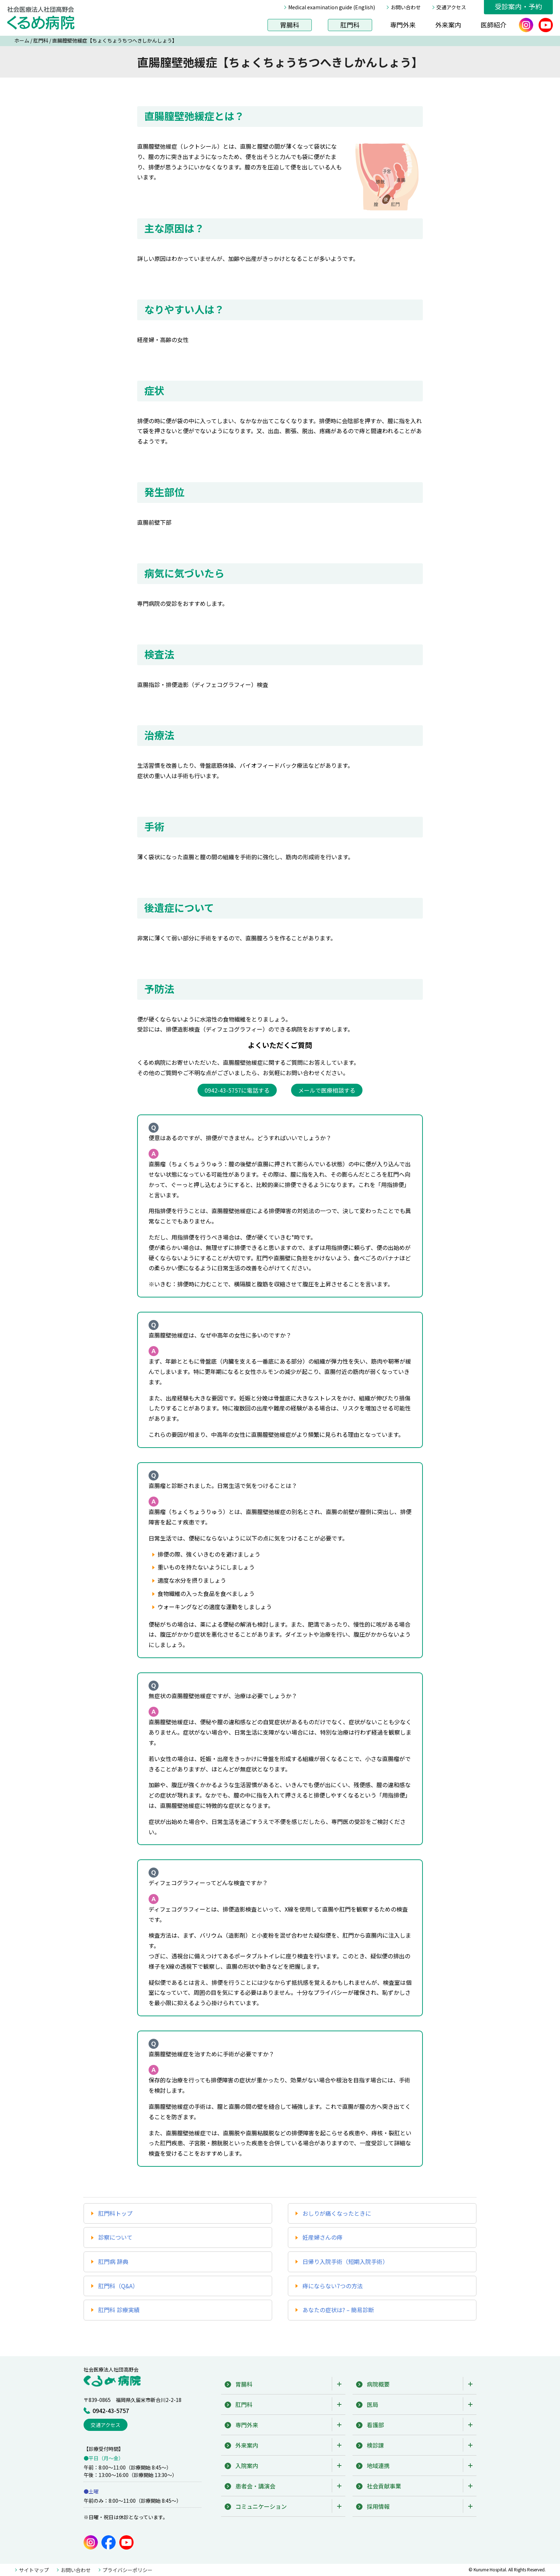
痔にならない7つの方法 (332, 2285)
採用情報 (378, 2506)
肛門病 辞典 (113, 2261)
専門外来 (403, 24)
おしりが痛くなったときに (336, 2213)
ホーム (21, 40)
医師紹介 (493, 24)
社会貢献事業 (384, 2486)
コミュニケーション (261, 2506)
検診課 (375, 2445)
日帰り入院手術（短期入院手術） (345, 2261)
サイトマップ (34, 2569)
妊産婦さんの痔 (322, 2237)
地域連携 (378, 2465)
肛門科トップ (115, 2213)
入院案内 (246, 2465)
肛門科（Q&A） (118, 2285)
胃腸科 (289, 24)
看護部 (375, 2425)
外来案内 (448, 24)
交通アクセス (451, 7)
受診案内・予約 (518, 6)
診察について (115, 2237)
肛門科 (350, 24)
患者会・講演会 (255, 2486)
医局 (372, 2404)
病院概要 (378, 2384)
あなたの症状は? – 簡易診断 (338, 2309)
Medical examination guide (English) (331, 7)
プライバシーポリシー (127, 2569)
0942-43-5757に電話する (237, 1090)
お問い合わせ (406, 7)
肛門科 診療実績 (119, 2309)
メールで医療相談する (326, 1090)
